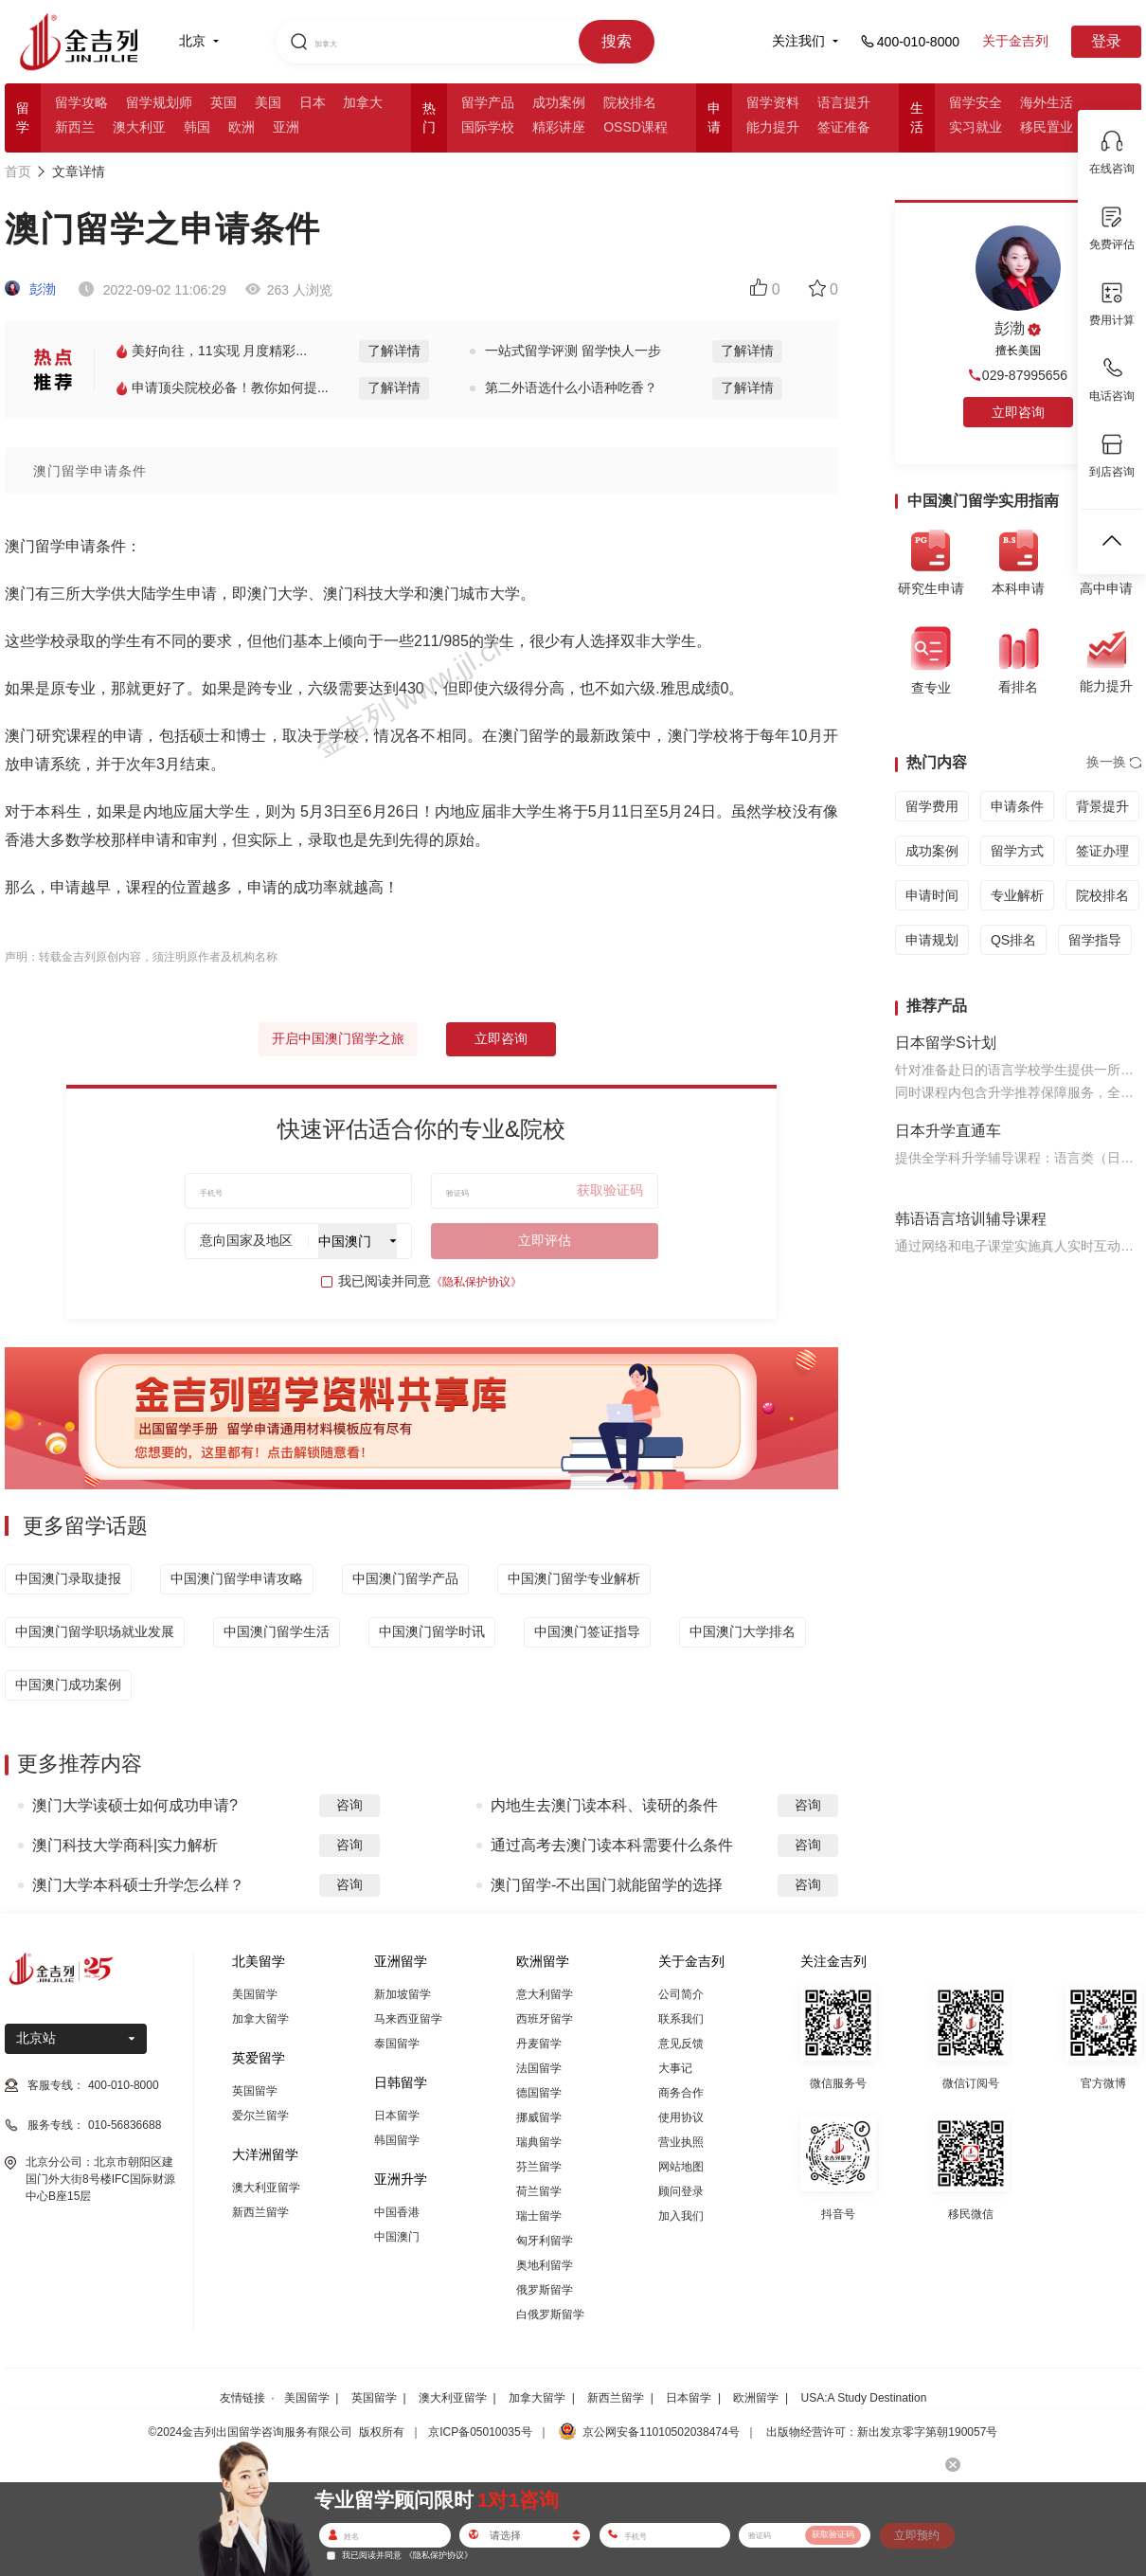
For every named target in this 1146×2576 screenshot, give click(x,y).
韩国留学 (397, 2140)
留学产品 (487, 102)
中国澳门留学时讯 (432, 1631)
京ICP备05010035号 (479, 2432)
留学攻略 (81, 102)
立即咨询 (501, 1038)
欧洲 (241, 127)
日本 (312, 102)
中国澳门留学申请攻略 (236, 1578)
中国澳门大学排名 (742, 1631)
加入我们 (681, 2216)
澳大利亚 (139, 127)
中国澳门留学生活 (277, 1631)
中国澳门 (397, 2236)
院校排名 (629, 102)
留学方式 (1017, 850)
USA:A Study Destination (864, 2398)
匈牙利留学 (544, 2240)
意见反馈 (681, 2043)
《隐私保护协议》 (476, 1281)
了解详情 (394, 350)
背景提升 (1102, 806)
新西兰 (75, 127)
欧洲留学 (756, 2398)
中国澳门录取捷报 (68, 1578)
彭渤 (30, 289)
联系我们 (681, 2019)
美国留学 (255, 1994)
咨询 (349, 1804)
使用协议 (681, 2117)
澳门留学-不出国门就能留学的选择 (607, 1885)
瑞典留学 (539, 2142)
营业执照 (681, 2142)
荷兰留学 (539, 2191)
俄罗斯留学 (544, 2290)
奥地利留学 (544, 2265)
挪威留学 (539, 2117)
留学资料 (772, 102)
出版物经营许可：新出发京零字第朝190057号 (881, 2432)
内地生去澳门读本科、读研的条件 (604, 1805)
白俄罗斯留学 (550, 2314)
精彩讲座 (558, 127)
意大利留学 (544, 1994)
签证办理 (1102, 850)
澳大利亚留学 (266, 2187)
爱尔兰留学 (260, 2115)
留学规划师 (159, 102)
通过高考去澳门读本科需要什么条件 (612, 1845)
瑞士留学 (539, 2216)
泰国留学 (397, 2043)
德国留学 (539, 2092)
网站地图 (681, 2166)
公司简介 (681, 1994)
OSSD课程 (635, 127)
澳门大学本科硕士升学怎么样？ (138, 1885)
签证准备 (843, 127)
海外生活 (1046, 102)
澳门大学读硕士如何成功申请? (135, 1805)
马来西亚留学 (408, 2019)
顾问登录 (681, 2191)
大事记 (675, 2068)
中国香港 (397, 2212)
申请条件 (1017, 806)
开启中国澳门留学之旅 (338, 1038)
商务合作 (681, 2092)
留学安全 (975, 102)
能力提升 (772, 127)
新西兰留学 (260, 2212)
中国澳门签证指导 (587, 1631)
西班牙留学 (544, 2019)
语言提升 (843, 102)
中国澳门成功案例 (68, 1684)
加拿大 (363, 102)
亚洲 (286, 127)
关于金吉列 (1015, 40)
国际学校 (487, 127)
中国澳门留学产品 (405, 1578)
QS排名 (1013, 939)
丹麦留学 (539, 2043)
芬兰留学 (539, 2166)
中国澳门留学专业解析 (574, 1578)
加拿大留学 (260, 2019)
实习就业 (975, 127)
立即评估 (544, 1240)
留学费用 (931, 806)
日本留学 (397, 2115)
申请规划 (931, 939)
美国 (268, 102)
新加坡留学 (402, 1994)
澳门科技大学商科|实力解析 (125, 1845)
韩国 (197, 127)
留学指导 (1094, 939)
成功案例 (558, 102)
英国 (223, 102)
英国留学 (255, 2091)
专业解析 (1017, 895)
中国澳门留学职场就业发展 (94, 1631)
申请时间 (931, 895)
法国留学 (539, 2068)
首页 (18, 171)
